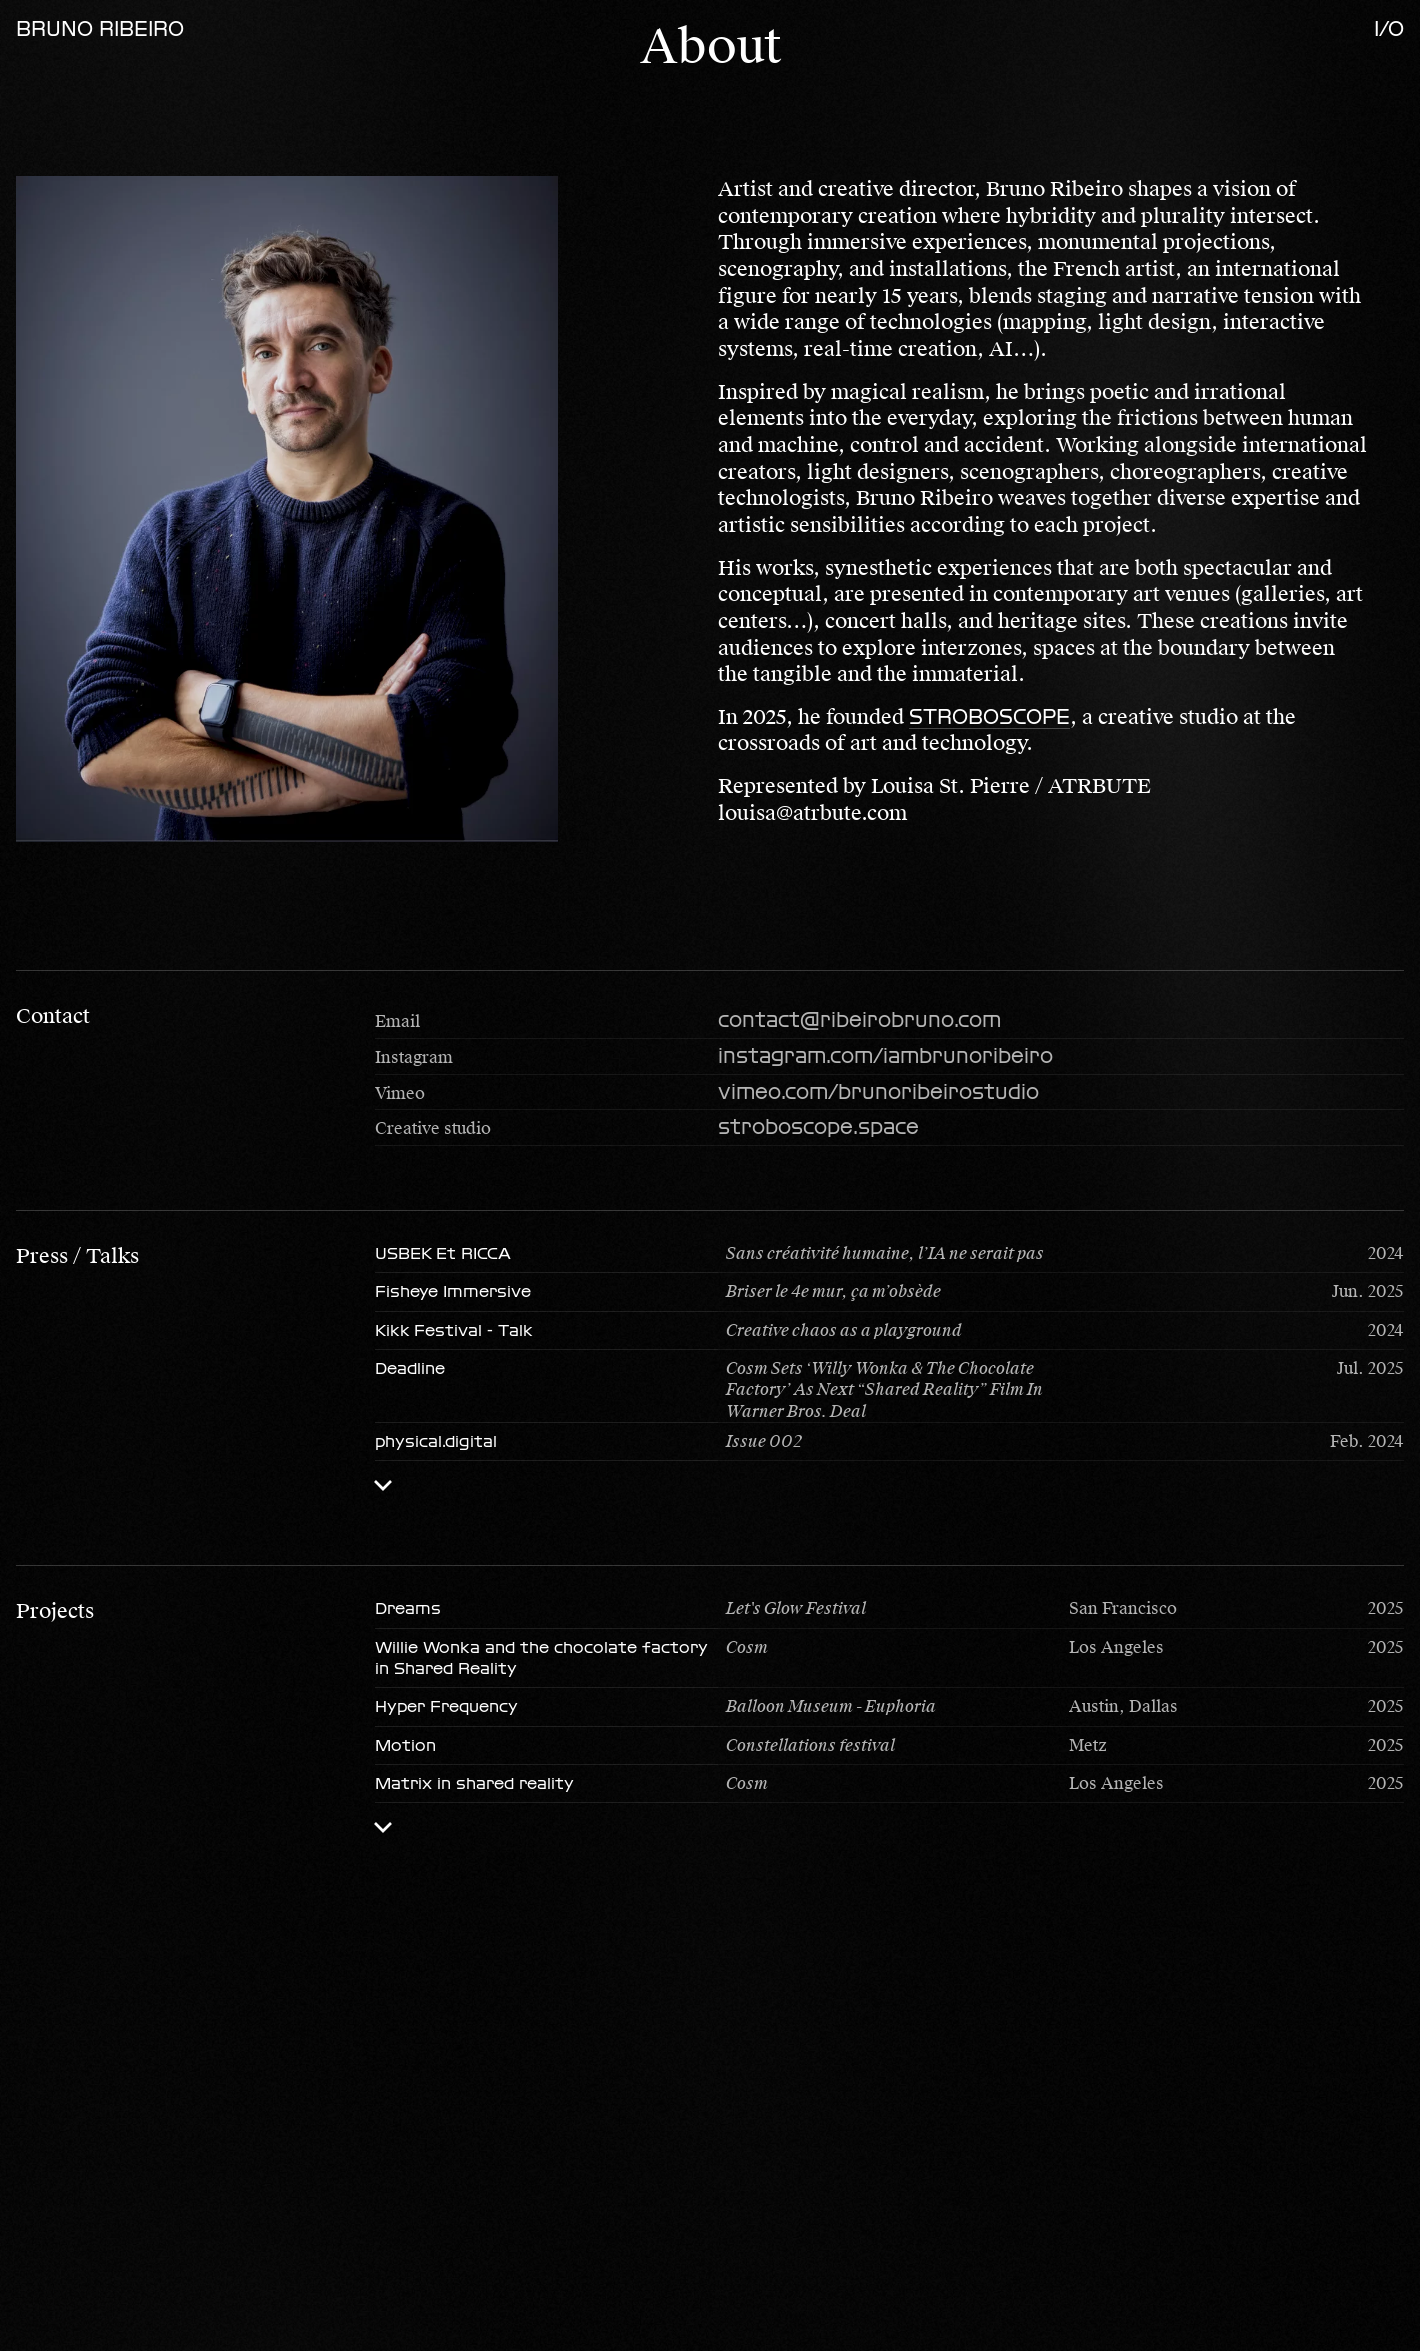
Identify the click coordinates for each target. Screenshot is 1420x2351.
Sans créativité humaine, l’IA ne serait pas (885, 1253)
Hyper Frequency (446, 1706)
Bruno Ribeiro (100, 29)
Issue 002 (764, 1441)
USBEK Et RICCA (443, 1253)
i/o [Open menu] (1389, 29)
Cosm (747, 1647)
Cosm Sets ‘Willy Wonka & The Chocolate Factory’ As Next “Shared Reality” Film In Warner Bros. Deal (884, 1390)
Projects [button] (55, 1611)
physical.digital (436, 1441)
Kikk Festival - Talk (454, 1330)
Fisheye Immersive (453, 1291)
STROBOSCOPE (989, 717)
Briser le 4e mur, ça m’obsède (833, 1291)
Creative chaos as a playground (844, 1330)
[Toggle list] (383, 1485)
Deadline (410, 1368)
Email (397, 1021)
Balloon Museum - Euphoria (831, 1706)
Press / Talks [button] (77, 1256)
